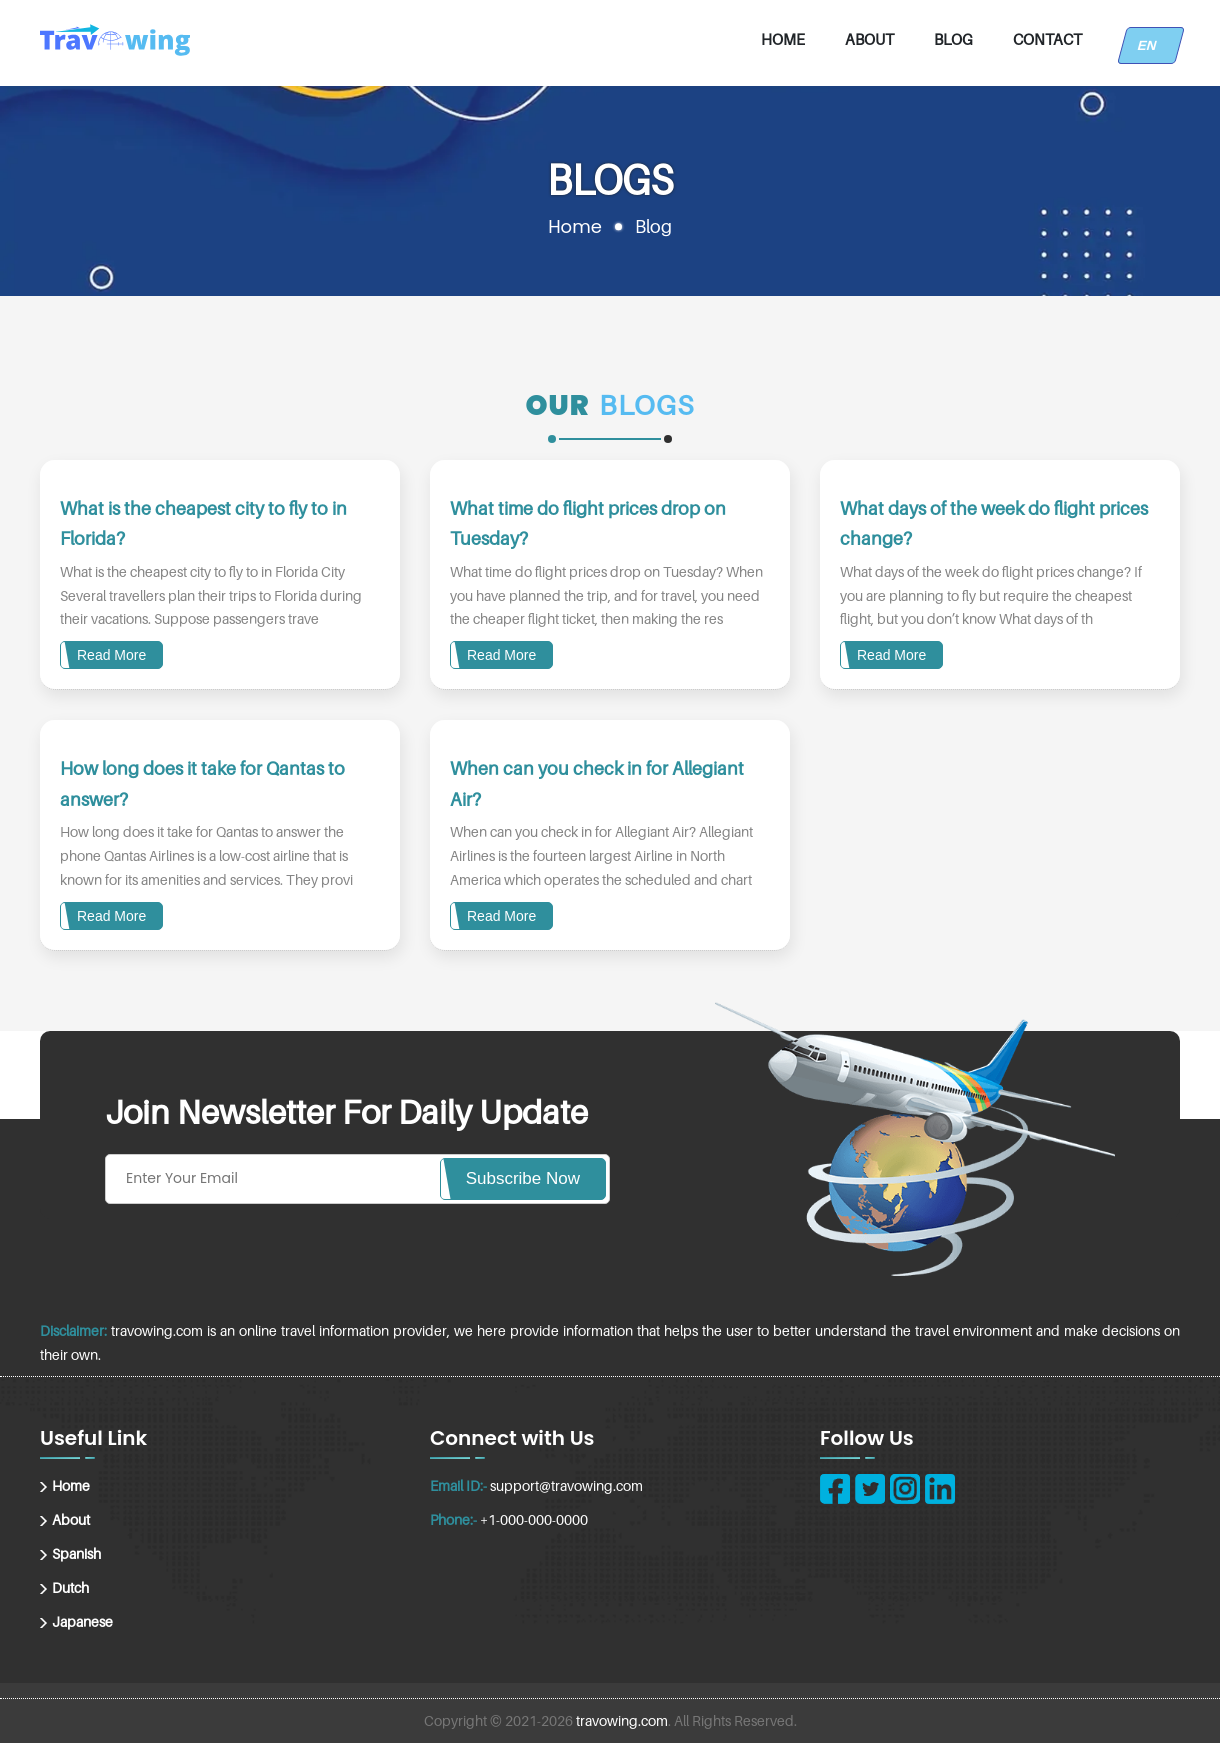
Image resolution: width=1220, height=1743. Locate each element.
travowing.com (622, 1720)
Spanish (76, 1553)
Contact (1047, 39)
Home (783, 39)
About (869, 39)
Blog (953, 39)
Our (558, 405)
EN (1151, 45)
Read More (111, 655)
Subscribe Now (523, 1178)
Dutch (70, 1587)
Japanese (82, 1621)
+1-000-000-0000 (534, 1519)
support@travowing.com (566, 1485)
